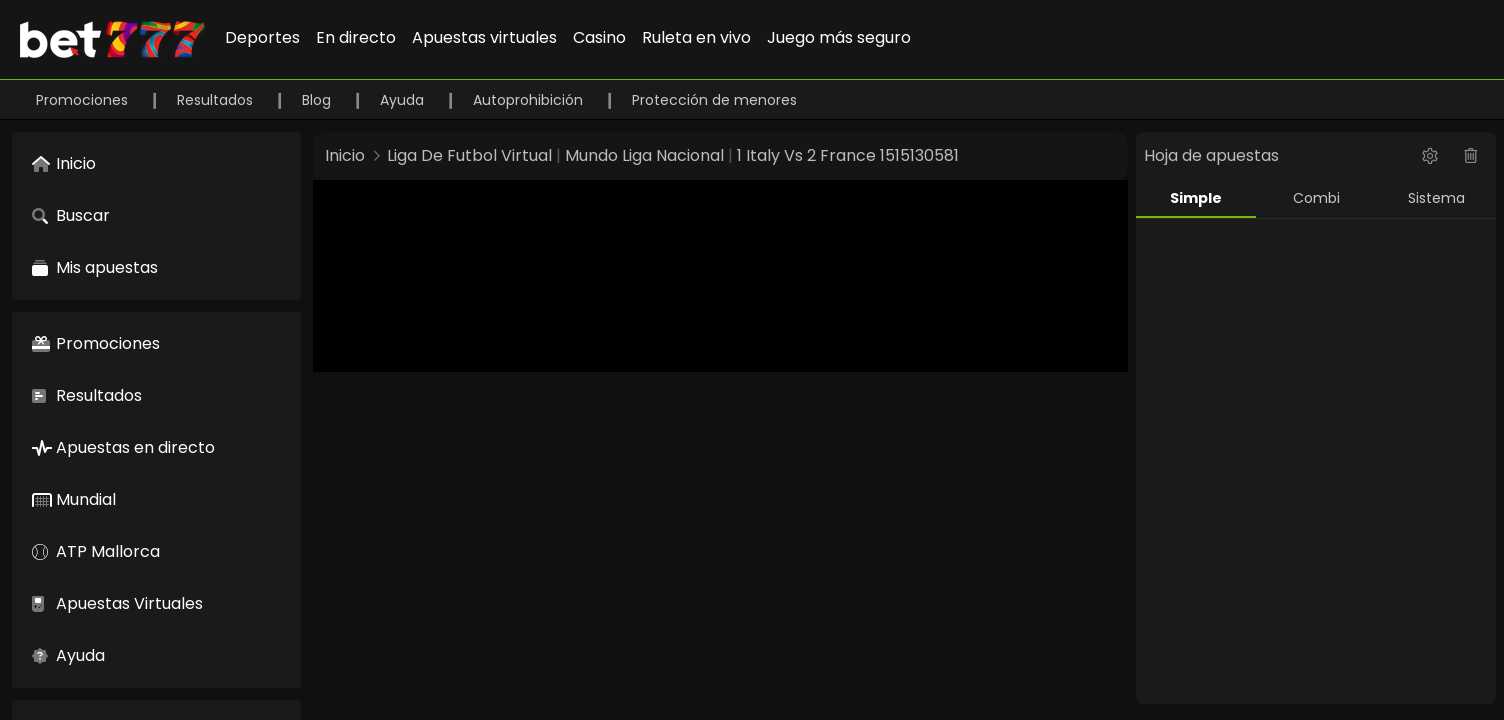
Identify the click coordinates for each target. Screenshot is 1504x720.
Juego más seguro (839, 37)
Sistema (1436, 198)
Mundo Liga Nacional (644, 155)
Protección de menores (714, 100)
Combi (1316, 198)
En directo (356, 37)
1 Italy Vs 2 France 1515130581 (848, 155)
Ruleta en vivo (696, 37)
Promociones (84, 100)
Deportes (262, 37)
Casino (599, 37)
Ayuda (404, 100)
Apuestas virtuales (484, 37)
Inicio (345, 155)
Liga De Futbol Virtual (469, 155)
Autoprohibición (530, 100)
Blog (318, 100)
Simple (1196, 198)
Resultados (217, 100)
